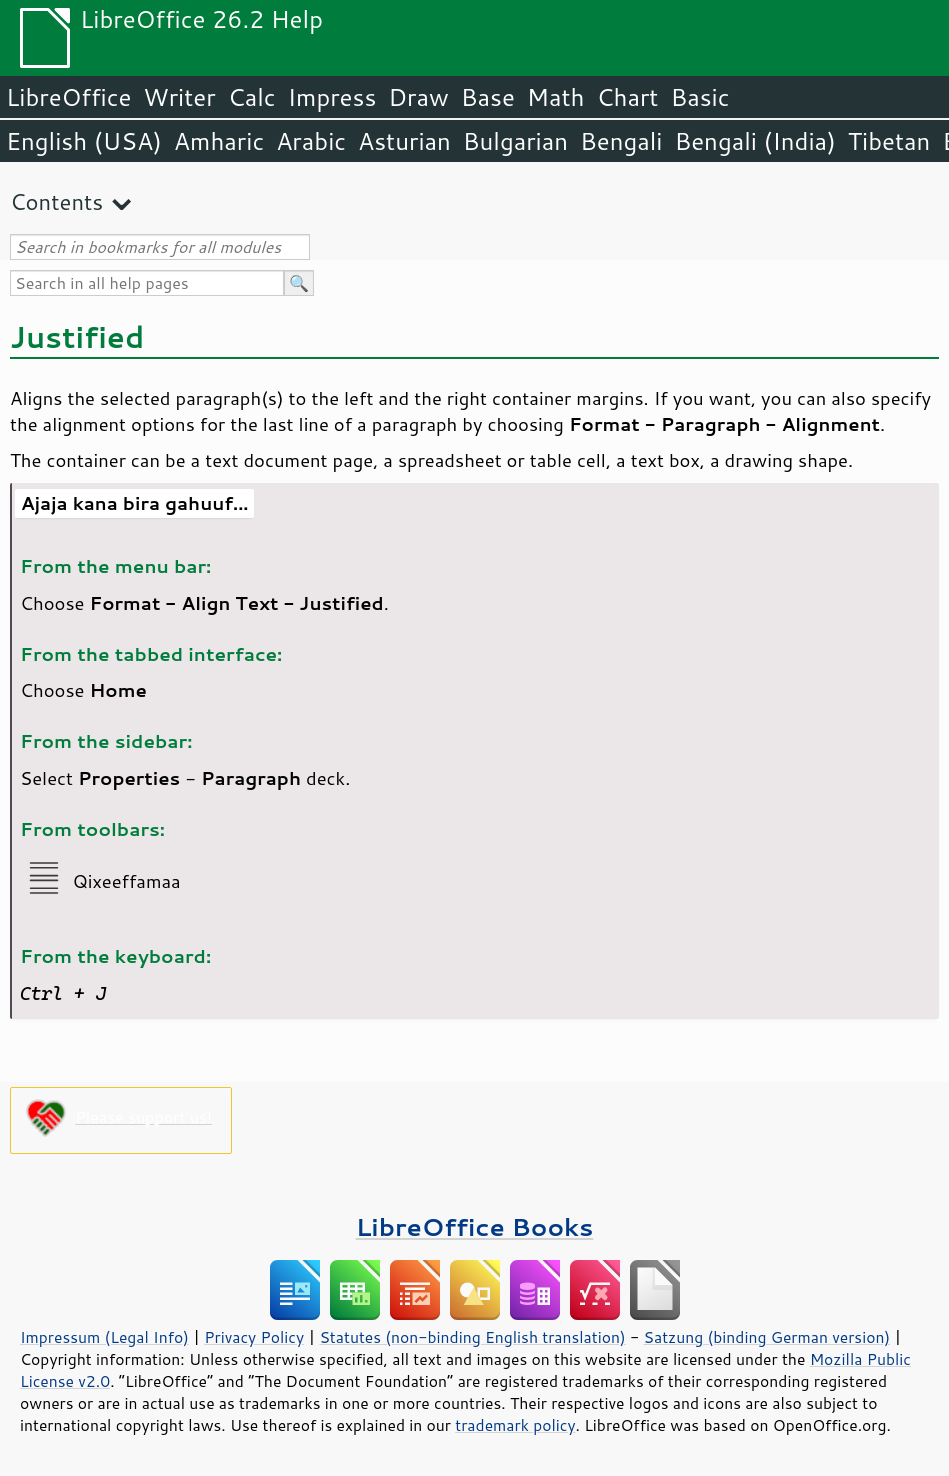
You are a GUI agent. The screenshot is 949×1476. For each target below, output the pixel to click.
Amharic (219, 141)
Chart (627, 97)
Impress (332, 97)
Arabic (311, 141)
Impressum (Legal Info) (104, 1337)
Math (556, 97)
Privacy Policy (254, 1337)
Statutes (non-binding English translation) (472, 1337)
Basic (699, 97)
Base (488, 97)
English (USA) (84, 141)
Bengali (621, 141)
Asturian (404, 141)
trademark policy (515, 1425)
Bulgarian (515, 141)
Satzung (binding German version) (767, 1337)
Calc (252, 97)
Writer (179, 97)
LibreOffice (68, 97)
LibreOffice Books (475, 1226)
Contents (56, 201)
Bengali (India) (755, 141)
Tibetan (889, 141)
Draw (418, 97)
